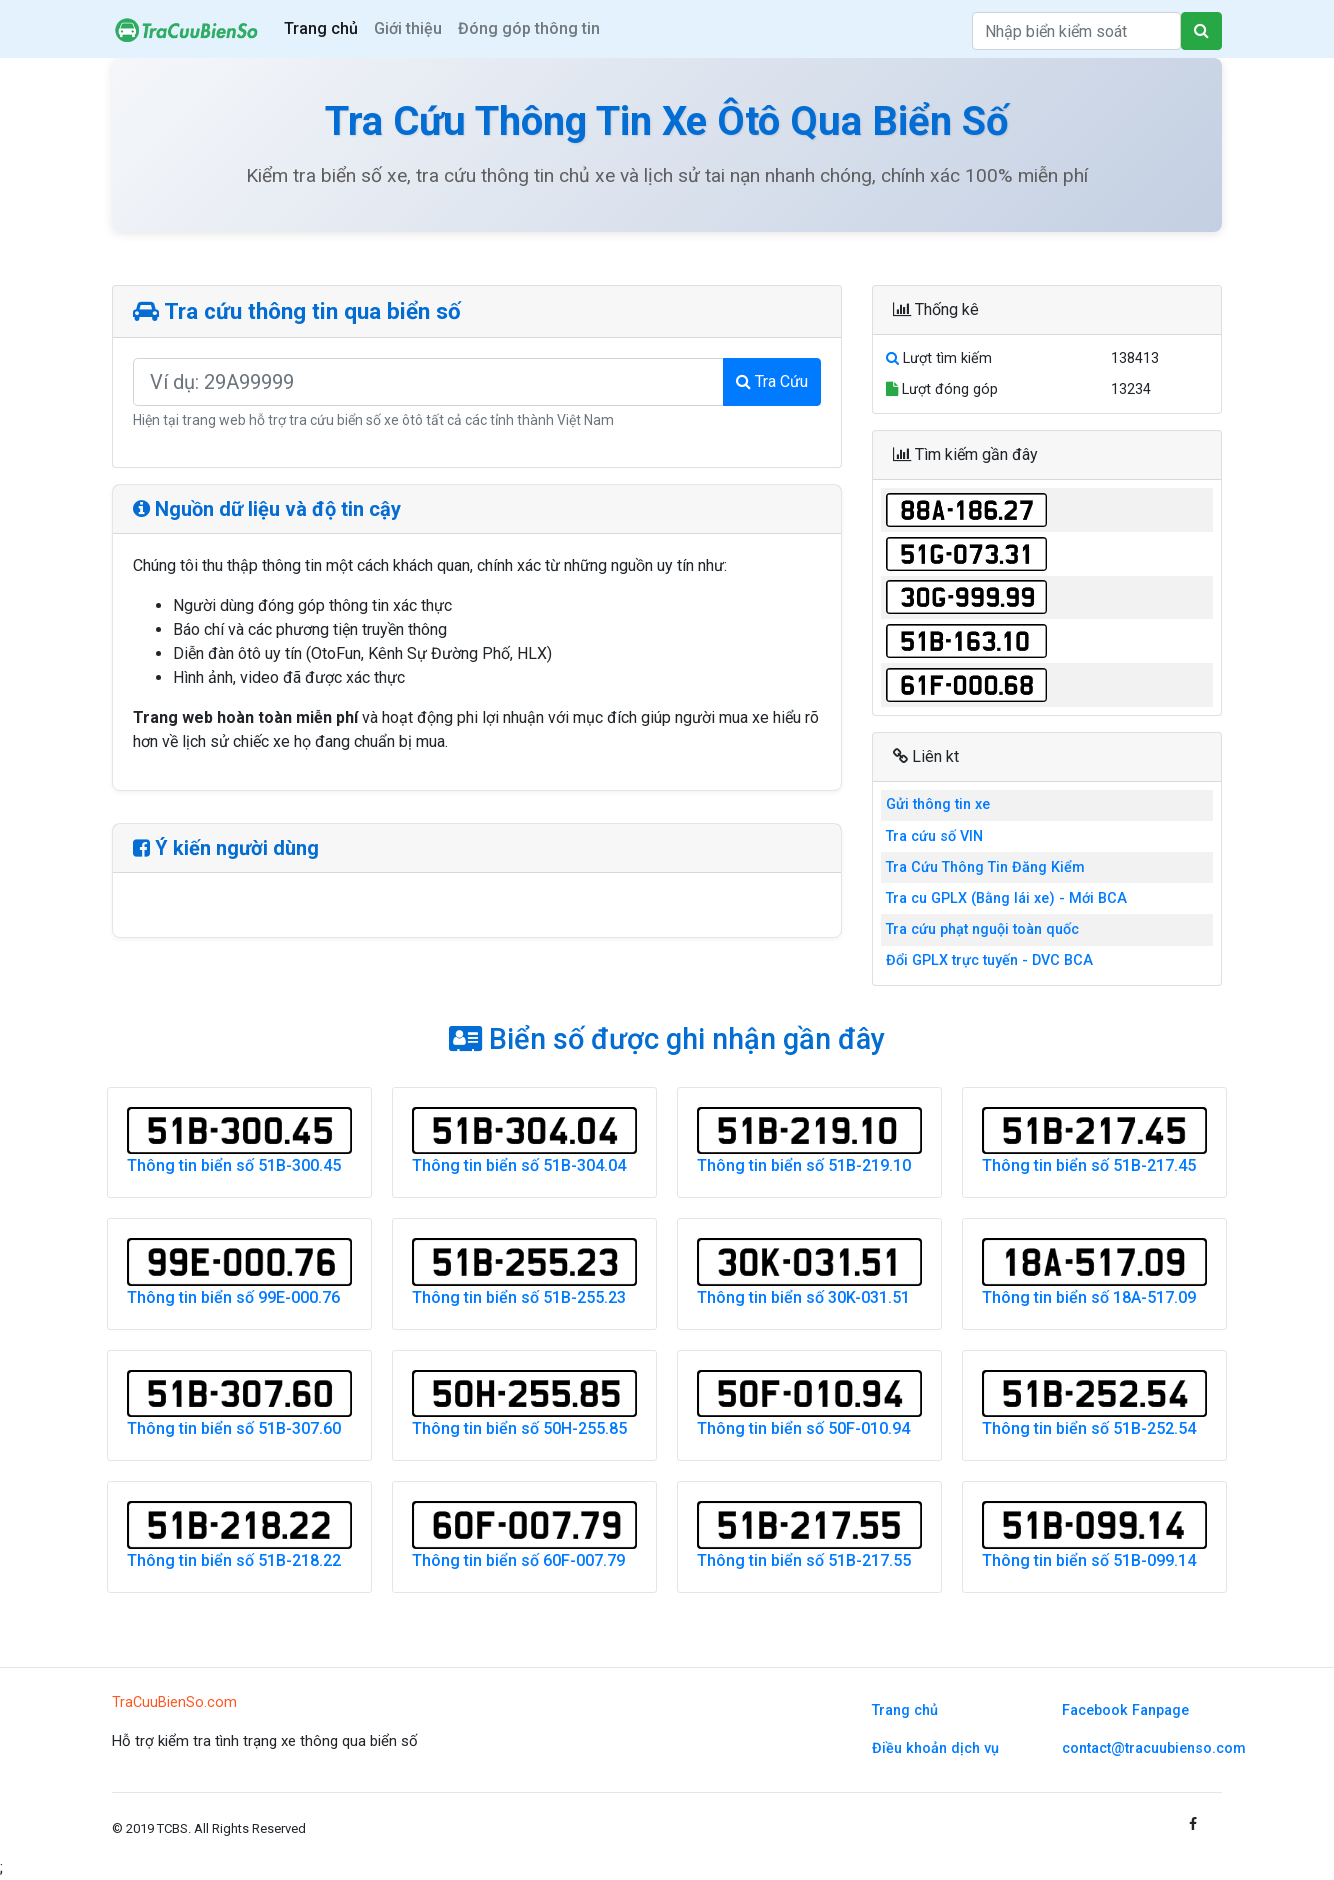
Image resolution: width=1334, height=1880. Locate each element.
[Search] (1076, 31)
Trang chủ (321, 28)
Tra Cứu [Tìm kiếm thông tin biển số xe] (772, 381)
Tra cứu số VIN (934, 836)
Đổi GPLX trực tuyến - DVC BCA (989, 960)
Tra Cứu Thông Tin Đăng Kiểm (985, 867)
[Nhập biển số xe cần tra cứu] (428, 382)
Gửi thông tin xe (938, 804)
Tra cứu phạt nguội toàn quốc (982, 929)
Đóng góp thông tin (529, 28)
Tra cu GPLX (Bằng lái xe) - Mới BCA (1006, 898)
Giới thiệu (408, 28)
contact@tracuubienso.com (1154, 1748)
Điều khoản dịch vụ (935, 1748)
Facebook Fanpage (1125, 1710)
